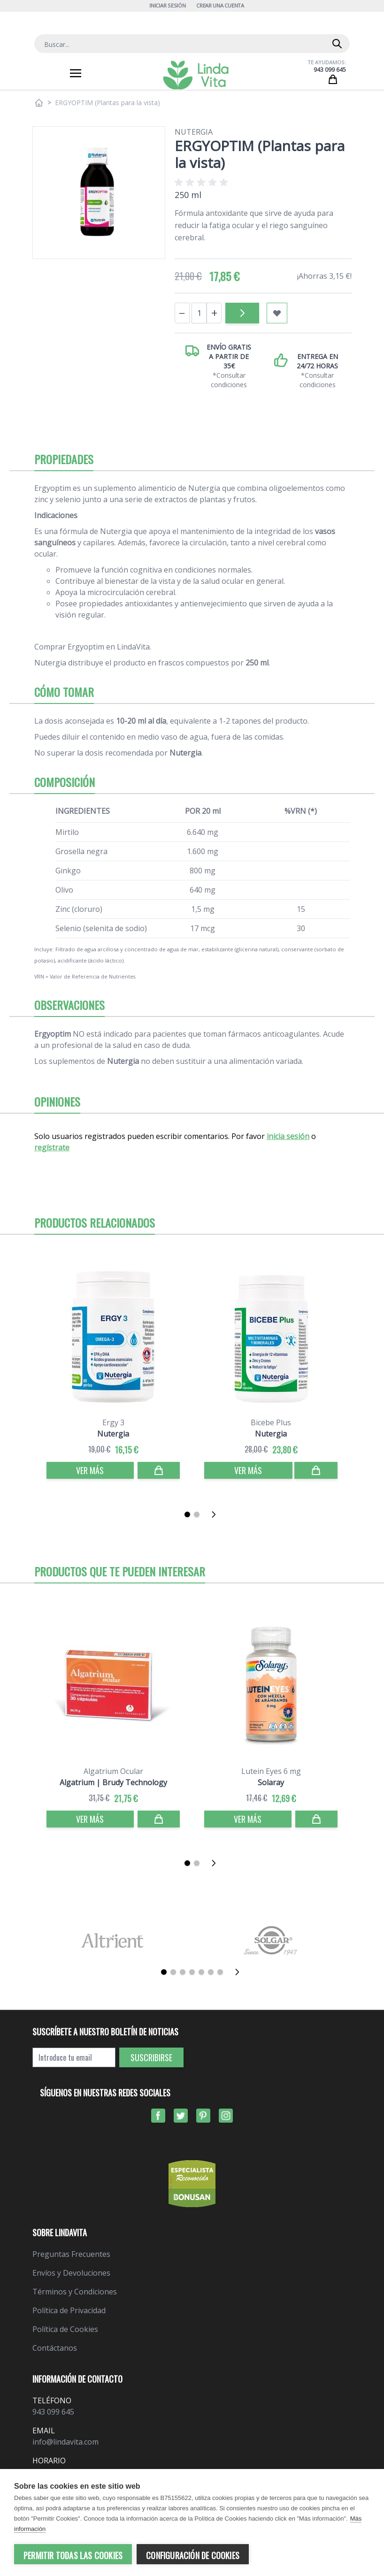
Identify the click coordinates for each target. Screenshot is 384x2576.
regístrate (51, 1147)
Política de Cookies (65, 2329)
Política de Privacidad (69, 2310)
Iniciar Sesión (167, 5)
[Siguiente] (216, 1514)
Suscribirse (151, 2057)
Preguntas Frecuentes (71, 2254)
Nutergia (194, 132)
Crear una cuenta (220, 5)
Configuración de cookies (192, 2555)
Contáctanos (54, 2348)
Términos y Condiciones (74, 2291)
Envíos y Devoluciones (71, 2273)
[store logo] (196, 75)
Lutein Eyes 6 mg (271, 1771)
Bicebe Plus (271, 1422)
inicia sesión (288, 1136)
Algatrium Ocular (113, 1771)
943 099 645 (330, 70)
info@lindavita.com (65, 2442)
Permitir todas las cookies (73, 2555)
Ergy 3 (113, 1422)
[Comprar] (159, 1470)
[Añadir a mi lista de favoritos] (277, 313)
